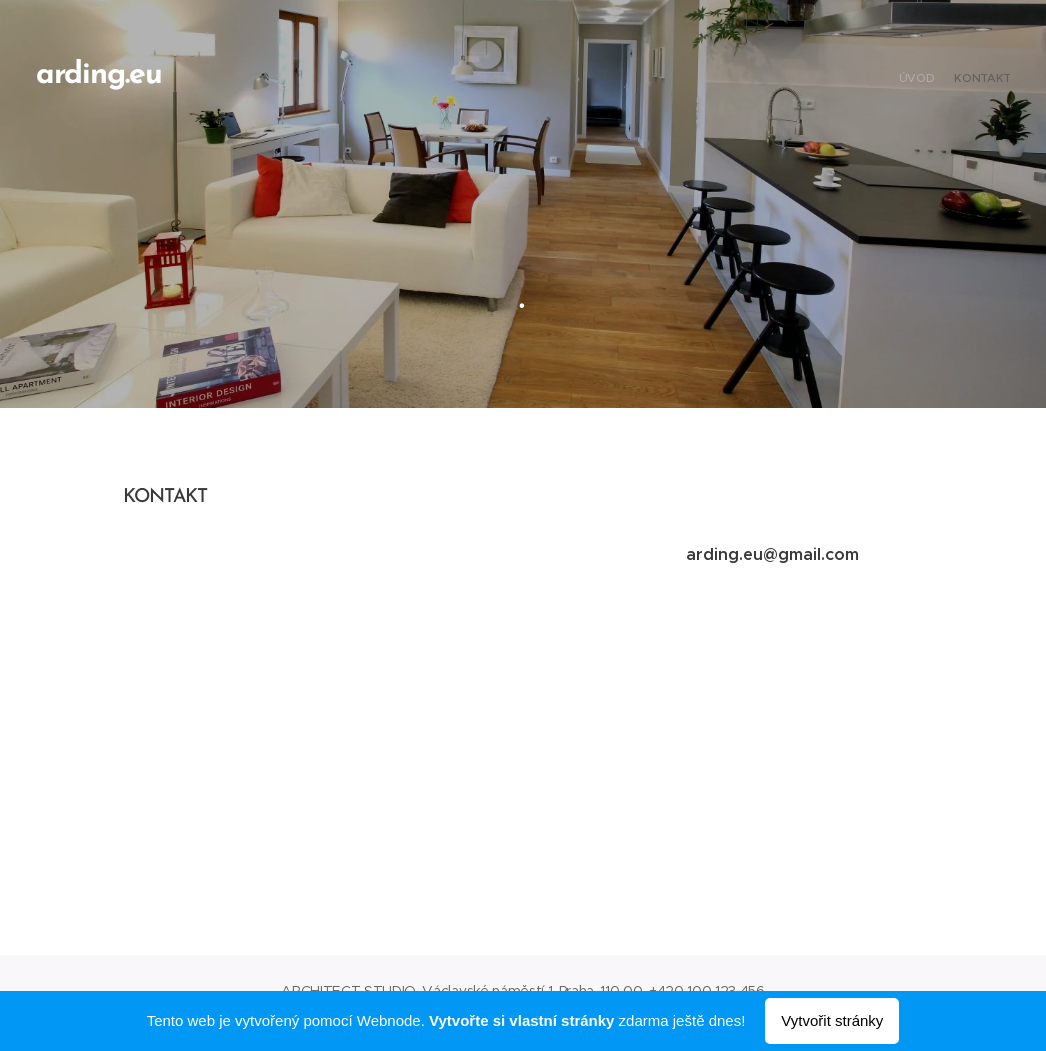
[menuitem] (993, 80)
